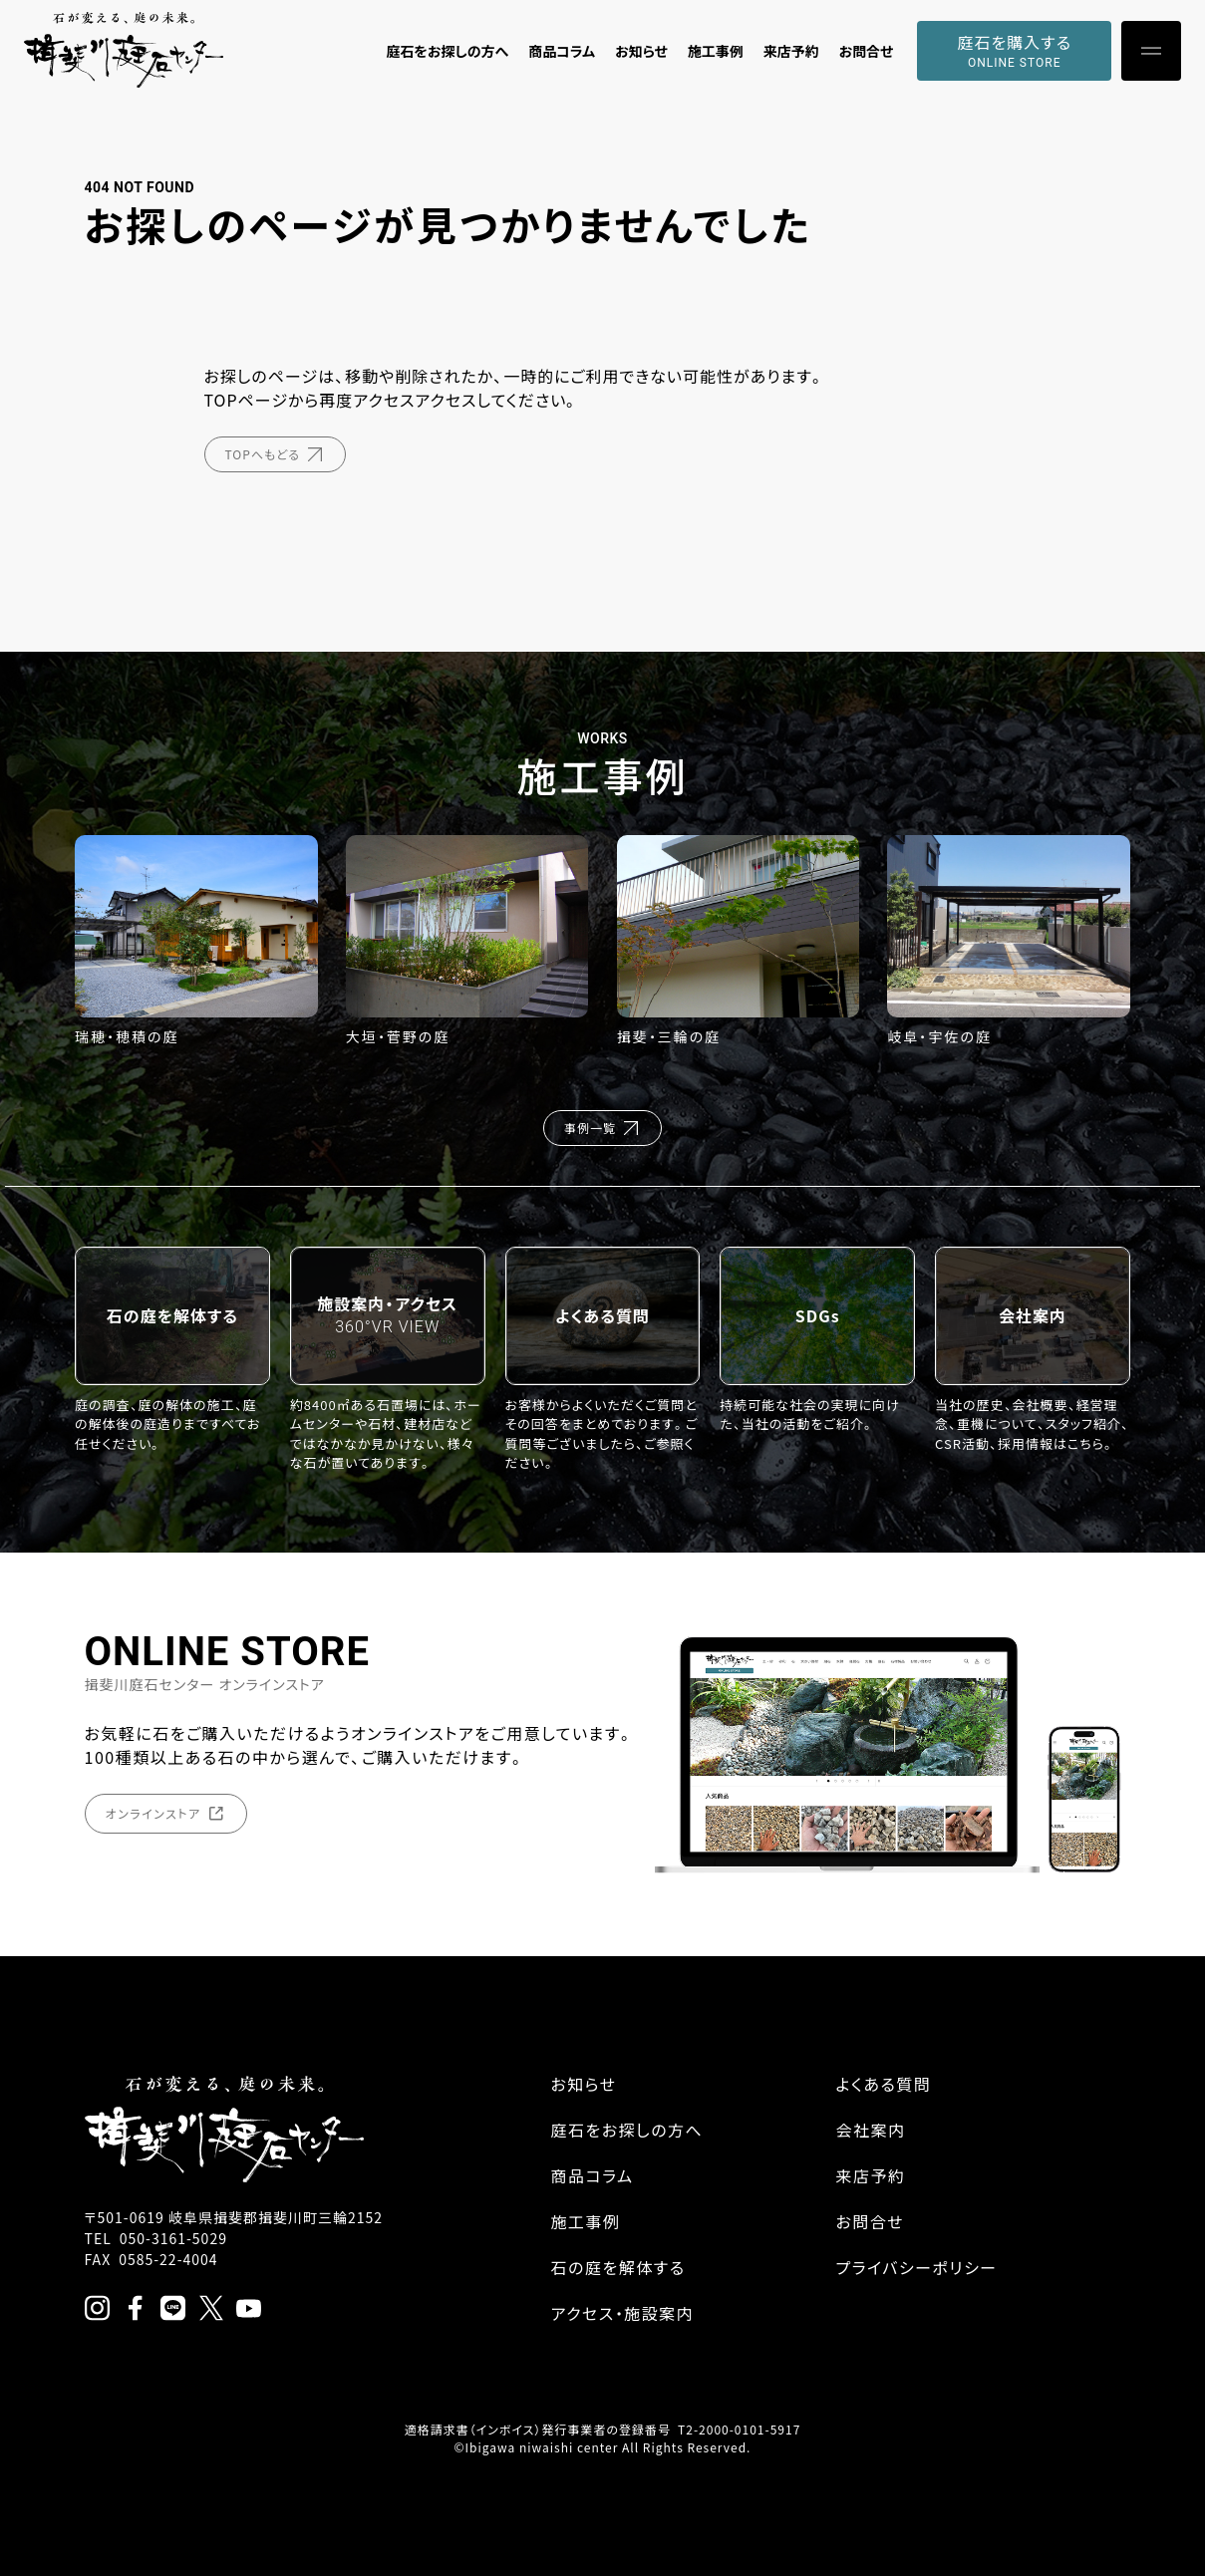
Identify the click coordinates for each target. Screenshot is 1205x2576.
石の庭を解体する (618, 2267)
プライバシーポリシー (917, 2267)
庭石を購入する (1014, 51)
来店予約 (791, 51)
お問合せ (866, 51)
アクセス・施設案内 (623, 2313)
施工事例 (716, 51)
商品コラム (561, 51)
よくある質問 (884, 2084)
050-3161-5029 (173, 2238)
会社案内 (871, 2130)
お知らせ (641, 51)
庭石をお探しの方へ (447, 51)
